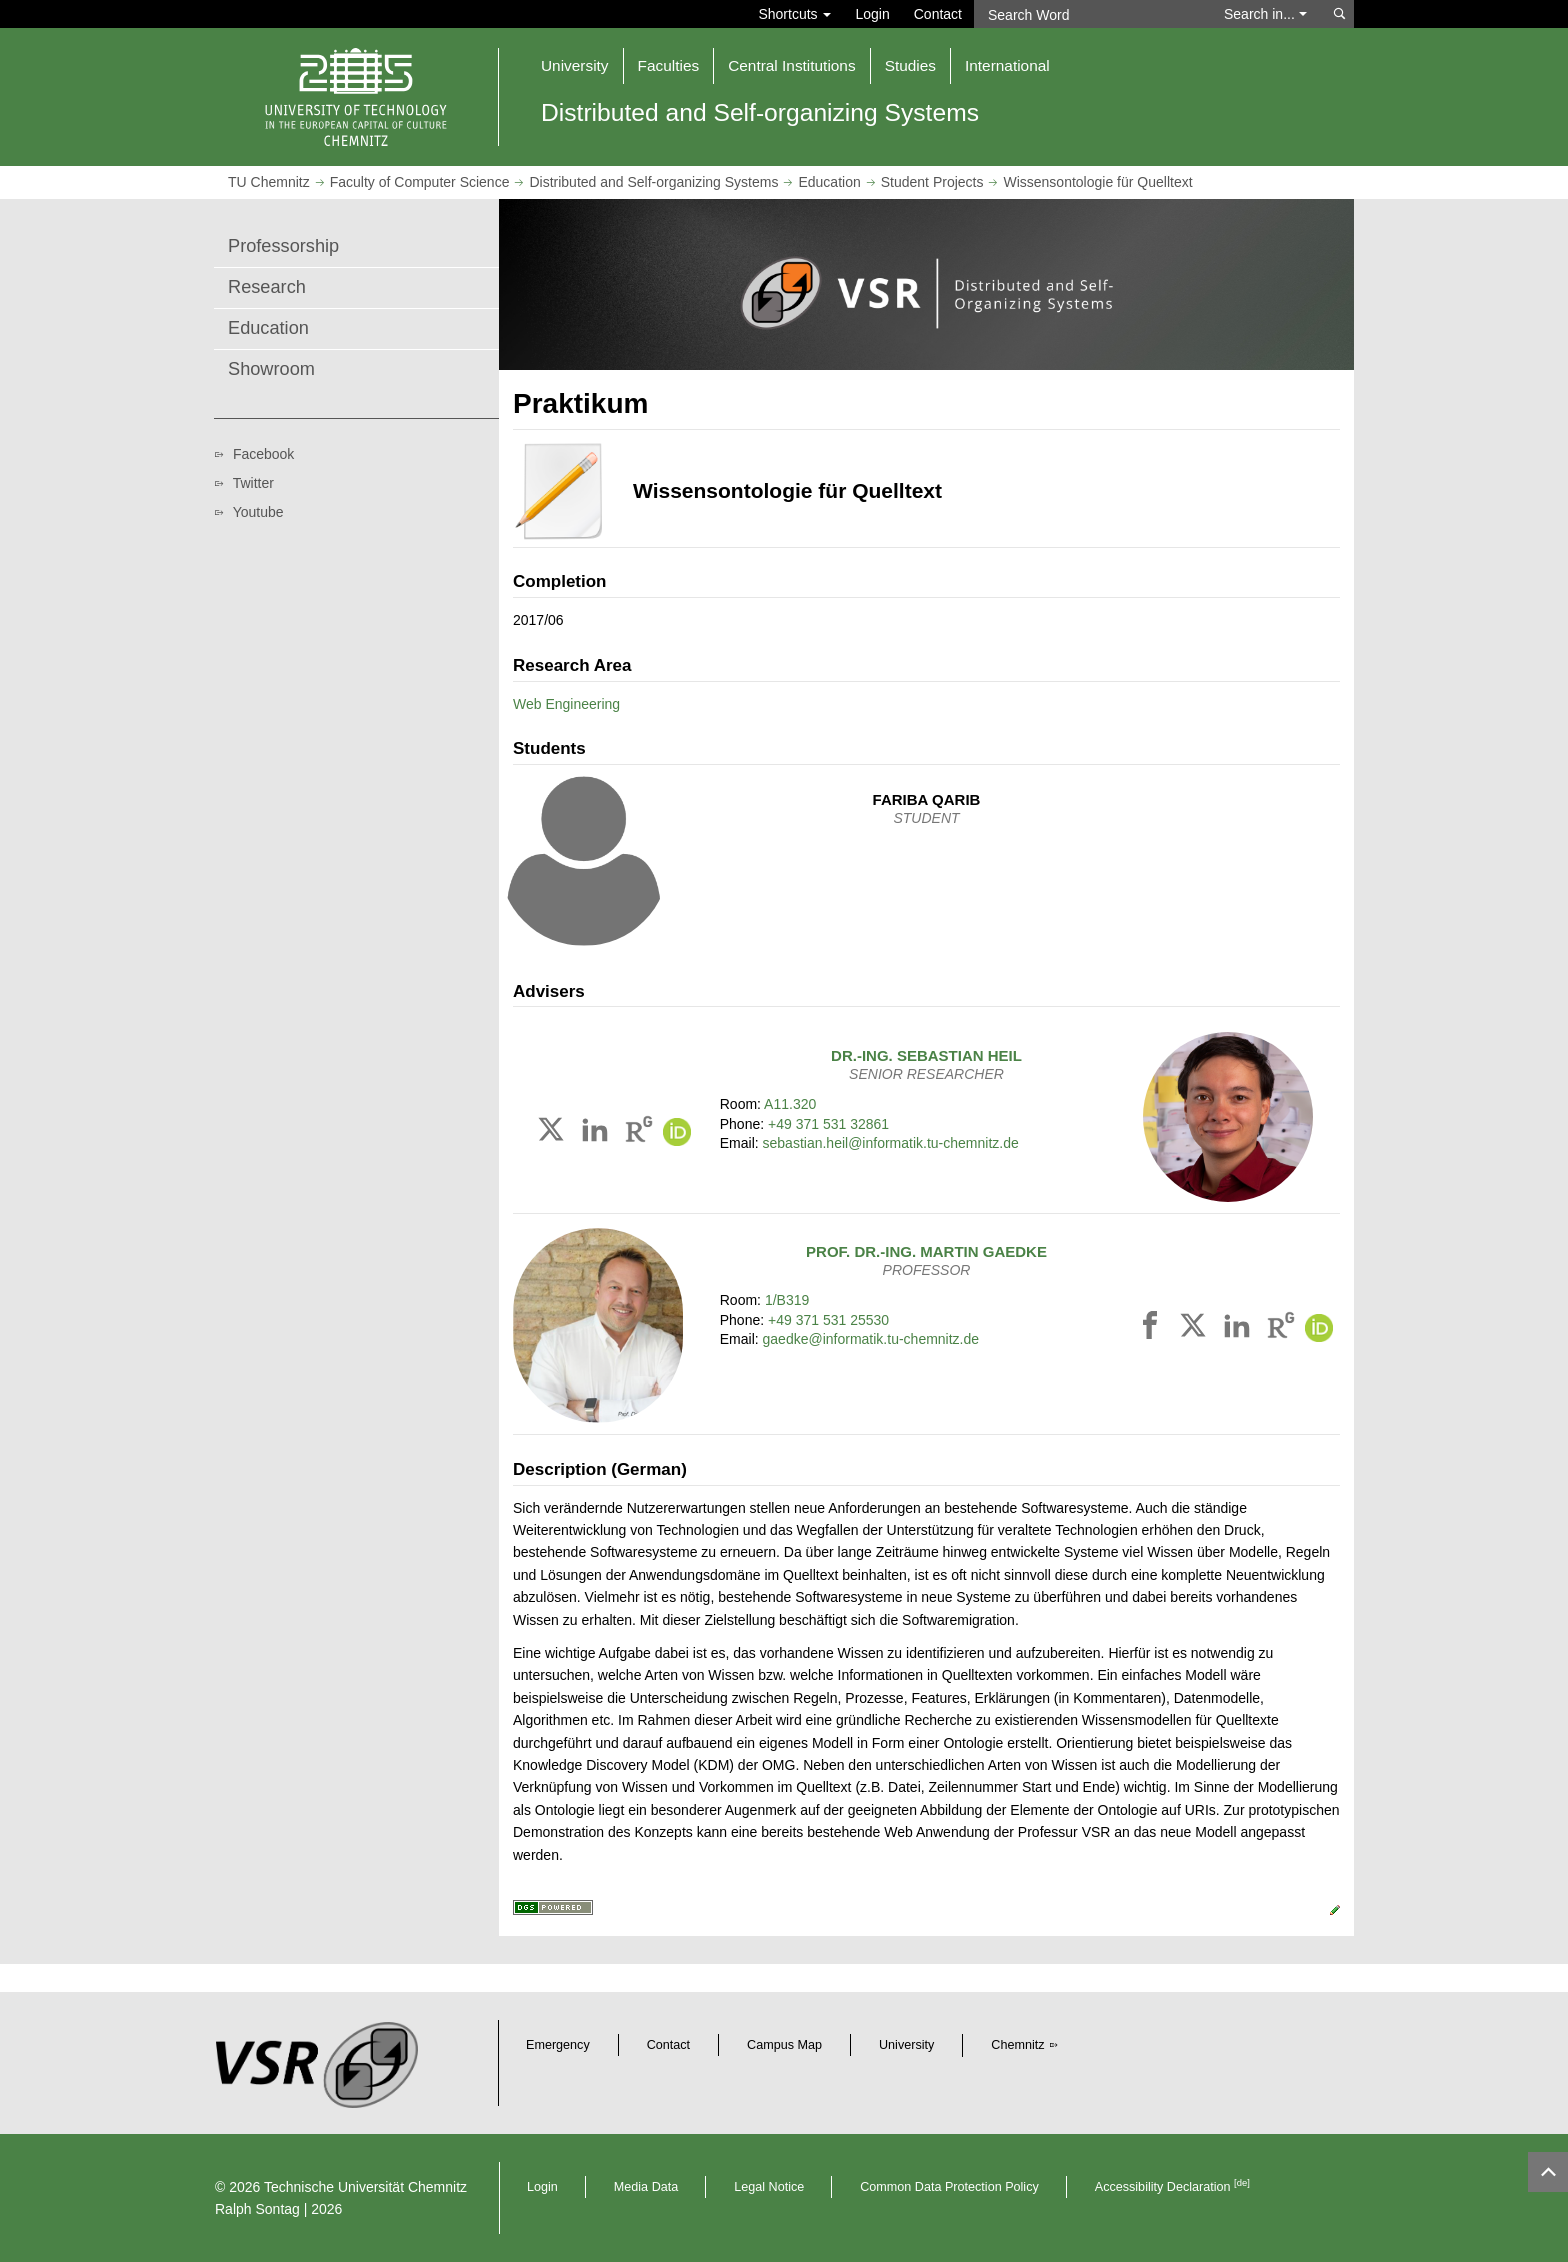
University (906, 2045)
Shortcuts (794, 14)
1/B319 (787, 1300)
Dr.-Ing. (926, 1055)
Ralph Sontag (257, 2209)
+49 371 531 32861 (828, 1124)
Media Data (646, 2187)
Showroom (271, 369)
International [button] (1007, 65)
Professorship (283, 246)
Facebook (263, 454)
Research (267, 287)
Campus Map (784, 2045)
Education (829, 182)
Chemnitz (1017, 2045)
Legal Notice (769, 2187)
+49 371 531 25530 (828, 1320)
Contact (938, 14)
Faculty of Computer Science (420, 182)
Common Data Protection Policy (949, 2187)
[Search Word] (1089, 14)
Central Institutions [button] (791, 65)
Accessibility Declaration (1172, 2187)
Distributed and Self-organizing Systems (653, 182)
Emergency (558, 2045)
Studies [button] (910, 65)
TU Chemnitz (269, 182)
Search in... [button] (1265, 14)
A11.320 (790, 1104)
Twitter (253, 483)
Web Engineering (566, 704)
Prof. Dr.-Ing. (926, 1251)
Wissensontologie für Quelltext (1097, 182)
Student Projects (932, 182)
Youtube (258, 512)
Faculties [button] (669, 65)
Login (872, 14)
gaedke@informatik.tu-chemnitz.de (871, 1339)
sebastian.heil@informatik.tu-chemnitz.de (891, 1143)
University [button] (575, 65)
